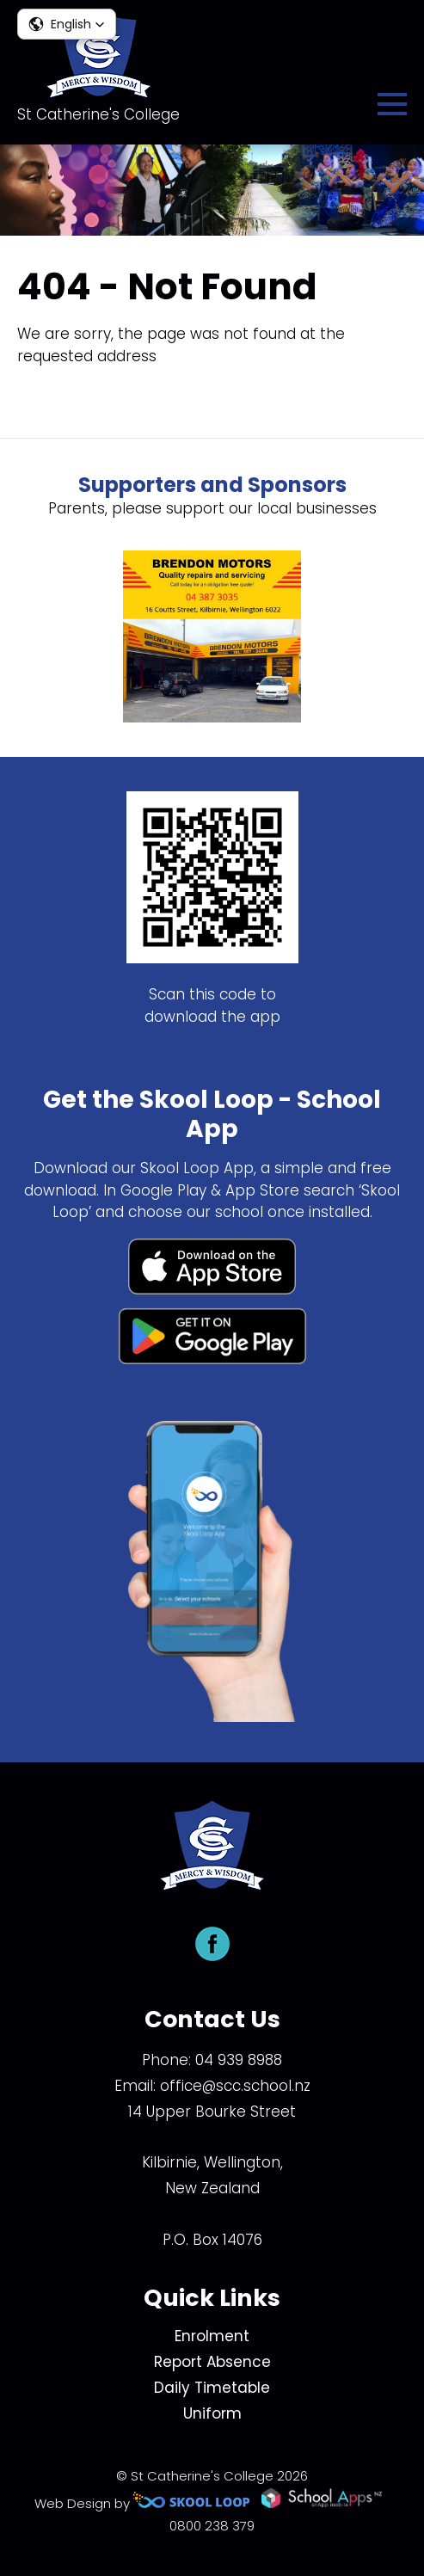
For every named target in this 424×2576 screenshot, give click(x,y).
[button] (66, 24)
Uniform (212, 2413)
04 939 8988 (238, 2060)
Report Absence (212, 2362)
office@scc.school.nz (235, 2085)
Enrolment (212, 2336)
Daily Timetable (212, 2387)
